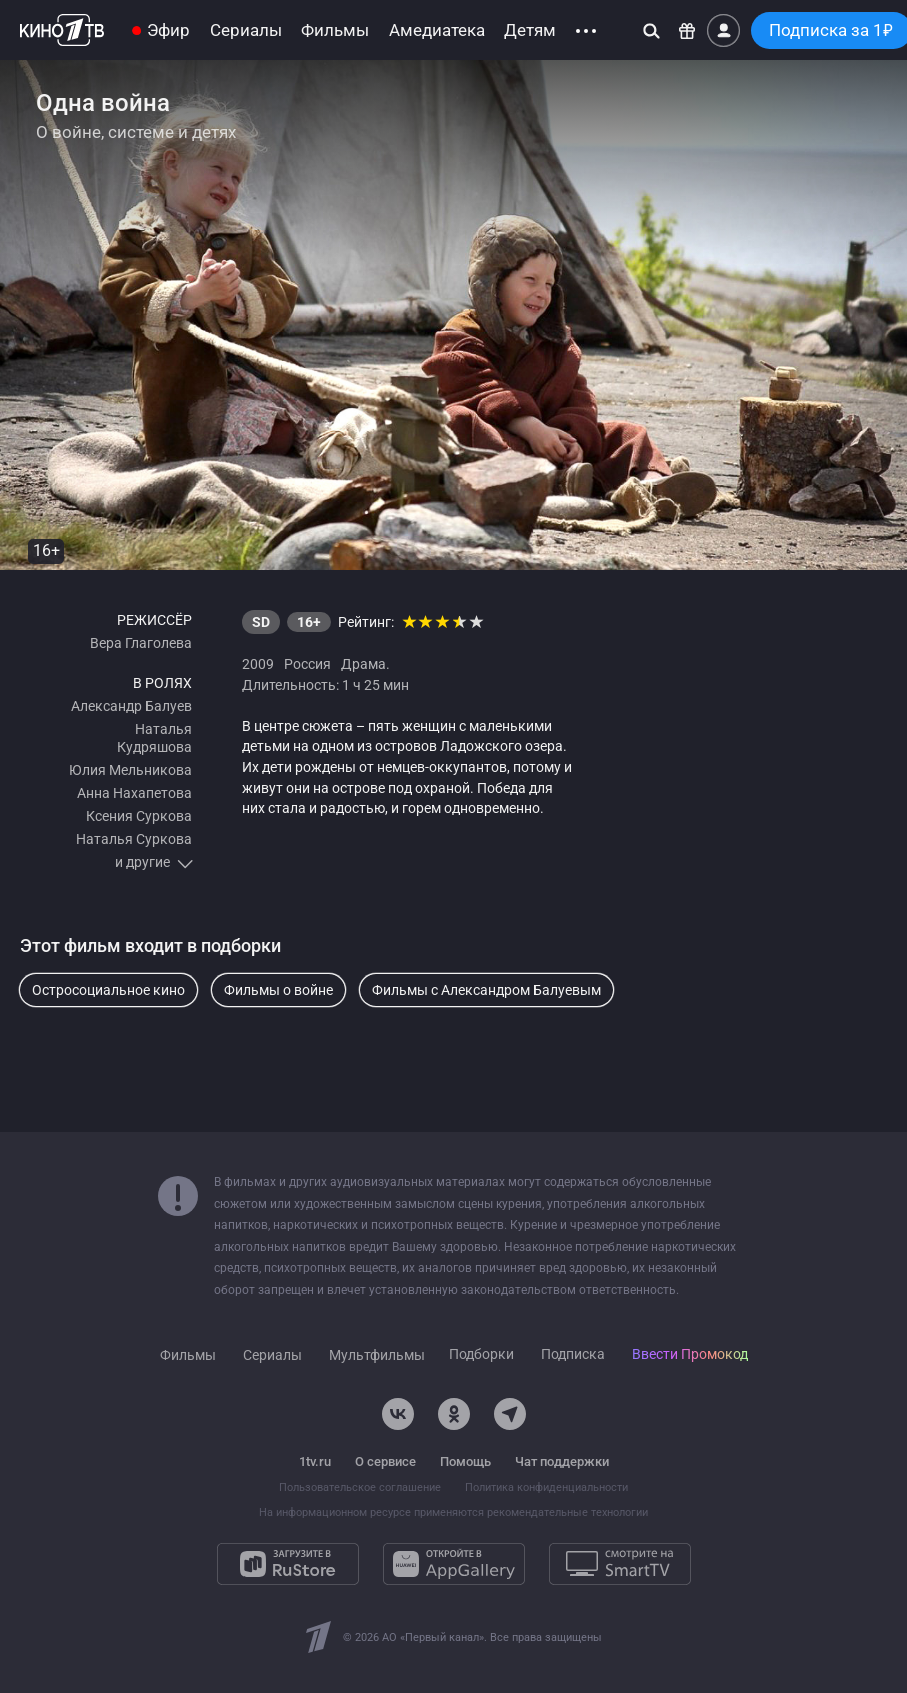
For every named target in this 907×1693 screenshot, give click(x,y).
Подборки (481, 1354)
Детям (530, 30)
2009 (258, 664)
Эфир (168, 30)
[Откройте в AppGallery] (454, 1564)
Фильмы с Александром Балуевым (486, 990)
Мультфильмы (377, 1355)
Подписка (573, 1354)
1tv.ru (315, 1461)
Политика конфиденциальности (546, 1487)
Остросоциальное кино (108, 990)
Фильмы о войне (278, 990)
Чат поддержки (562, 1461)
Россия (307, 664)
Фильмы (335, 30)
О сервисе (385, 1461)
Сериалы (246, 30)
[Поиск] (651, 30)
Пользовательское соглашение (360, 1487)
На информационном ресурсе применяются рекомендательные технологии (453, 1512)
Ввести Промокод (690, 1354)
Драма (363, 664)
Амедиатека (437, 30)
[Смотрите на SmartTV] (620, 1564)
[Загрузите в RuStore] (288, 1564)
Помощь (465, 1461)
